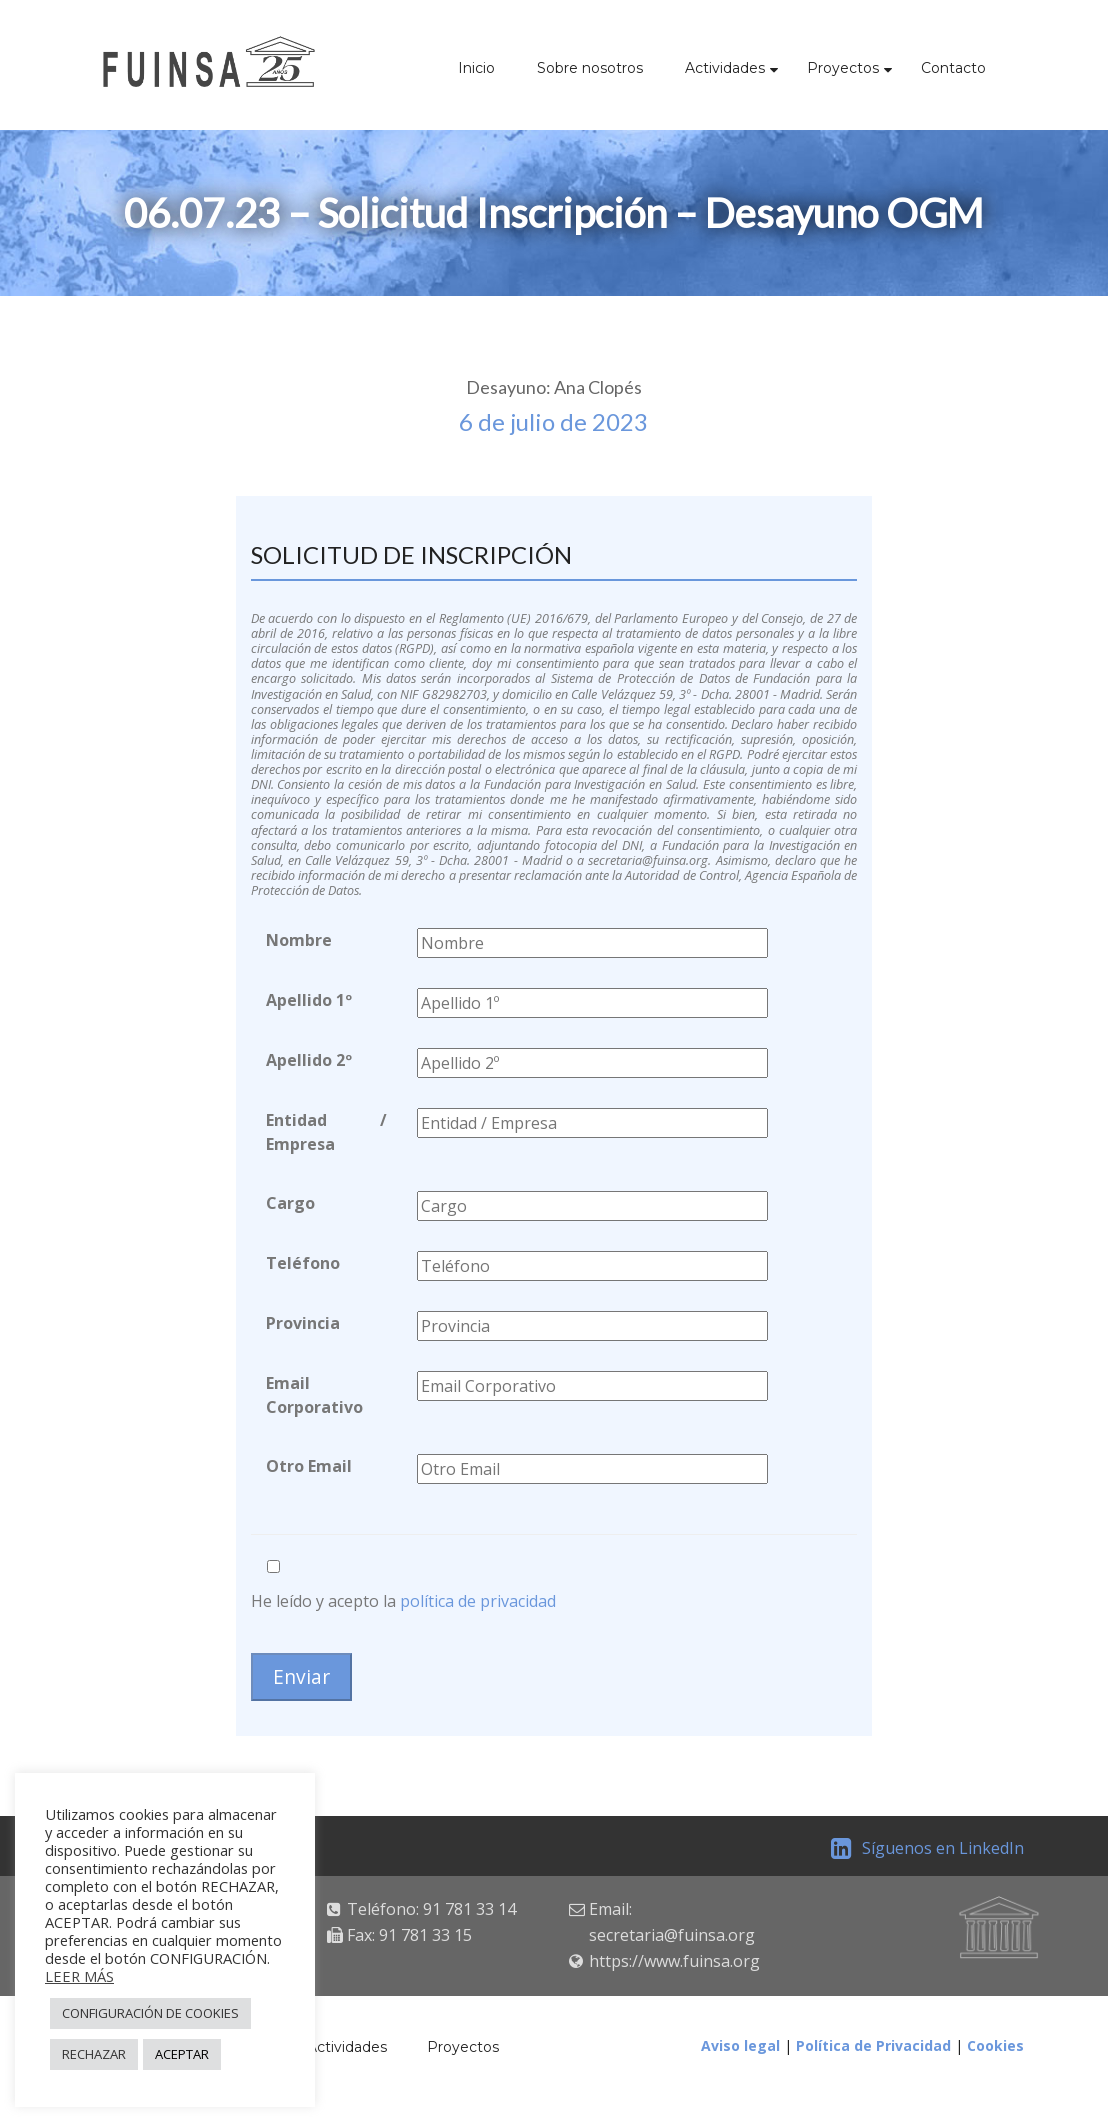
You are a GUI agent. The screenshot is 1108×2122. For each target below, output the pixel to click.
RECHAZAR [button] (94, 2054)
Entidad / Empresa (327, 1132)
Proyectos (843, 68)
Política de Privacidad (873, 2045)
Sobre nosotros (590, 68)
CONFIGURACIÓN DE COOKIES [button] (150, 2013)
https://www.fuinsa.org (674, 1961)
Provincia (303, 1323)
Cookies (995, 2045)
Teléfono (303, 1263)
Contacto (953, 68)
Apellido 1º (309, 1000)
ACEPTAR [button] (182, 2054)
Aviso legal (740, 2045)
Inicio (476, 68)
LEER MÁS (79, 1976)
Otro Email (309, 1466)
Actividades (725, 68)
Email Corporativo (314, 1395)
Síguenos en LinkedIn (927, 1848)
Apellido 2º (309, 1060)
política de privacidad (478, 1601)
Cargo (290, 1203)
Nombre (299, 940)
